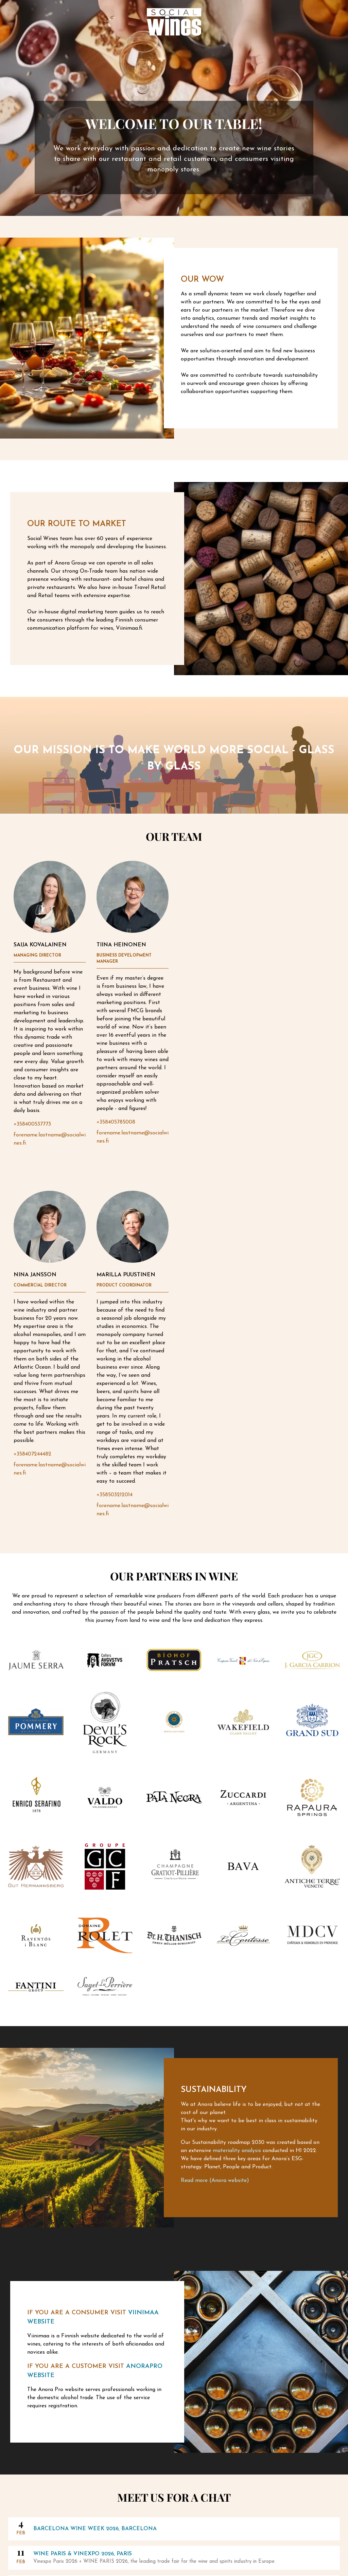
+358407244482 (32, 1454)
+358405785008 (116, 1122)
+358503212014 (115, 1495)
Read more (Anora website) (215, 2180)
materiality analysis (237, 2150)
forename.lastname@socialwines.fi (50, 1139)
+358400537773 (32, 1124)
